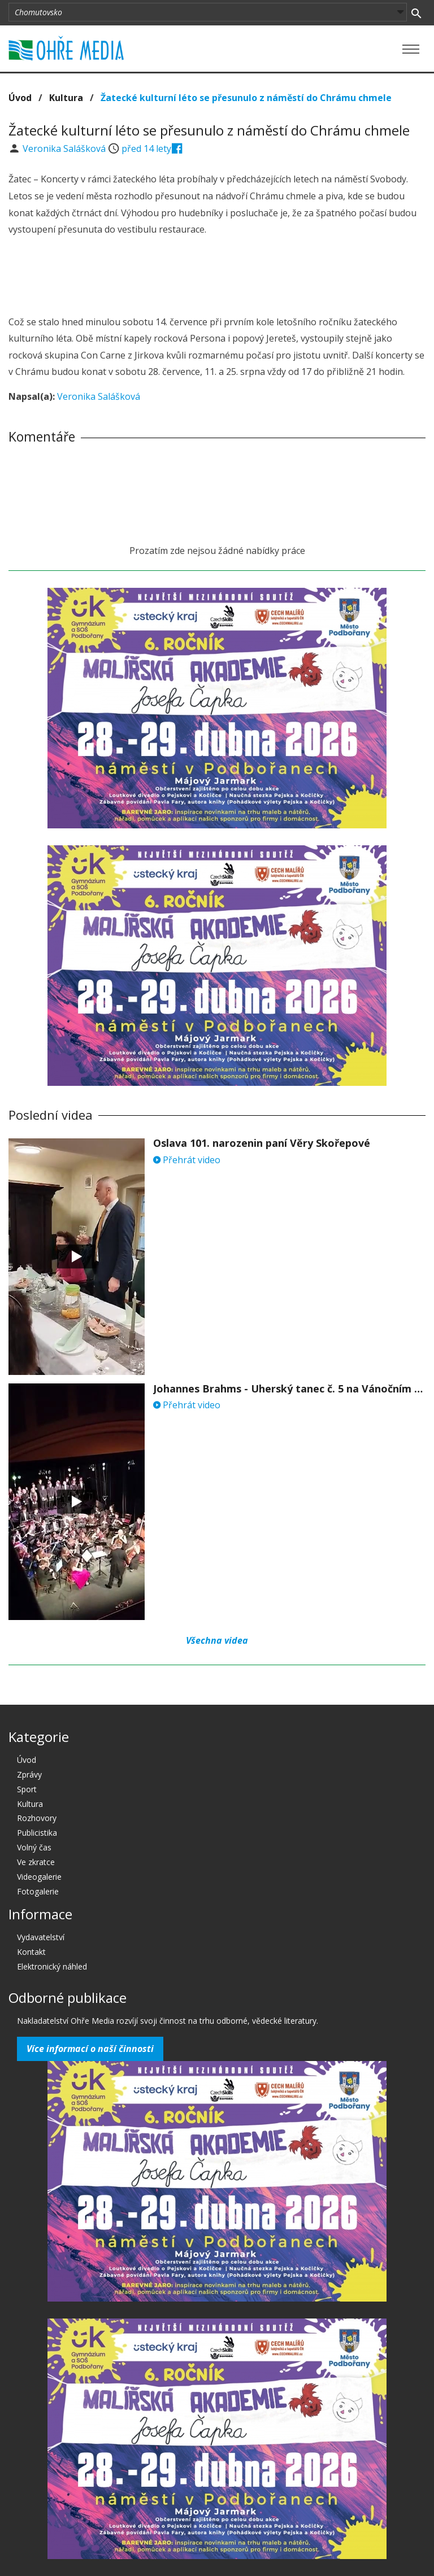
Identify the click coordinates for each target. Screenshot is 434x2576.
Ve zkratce (36, 1862)
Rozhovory (37, 1818)
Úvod (20, 97)
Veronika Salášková (65, 148)
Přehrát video (186, 1160)
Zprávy (29, 1774)
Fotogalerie (38, 1891)
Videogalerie (39, 1876)
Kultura (66, 97)
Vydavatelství (40, 1937)
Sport (27, 1789)
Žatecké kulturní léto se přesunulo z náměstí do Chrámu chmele (246, 97)
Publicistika (37, 1832)
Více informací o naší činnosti (90, 2048)
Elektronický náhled (52, 1966)
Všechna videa (217, 1640)
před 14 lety (146, 148)
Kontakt (31, 1951)
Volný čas (34, 1847)
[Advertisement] (217, 277)
